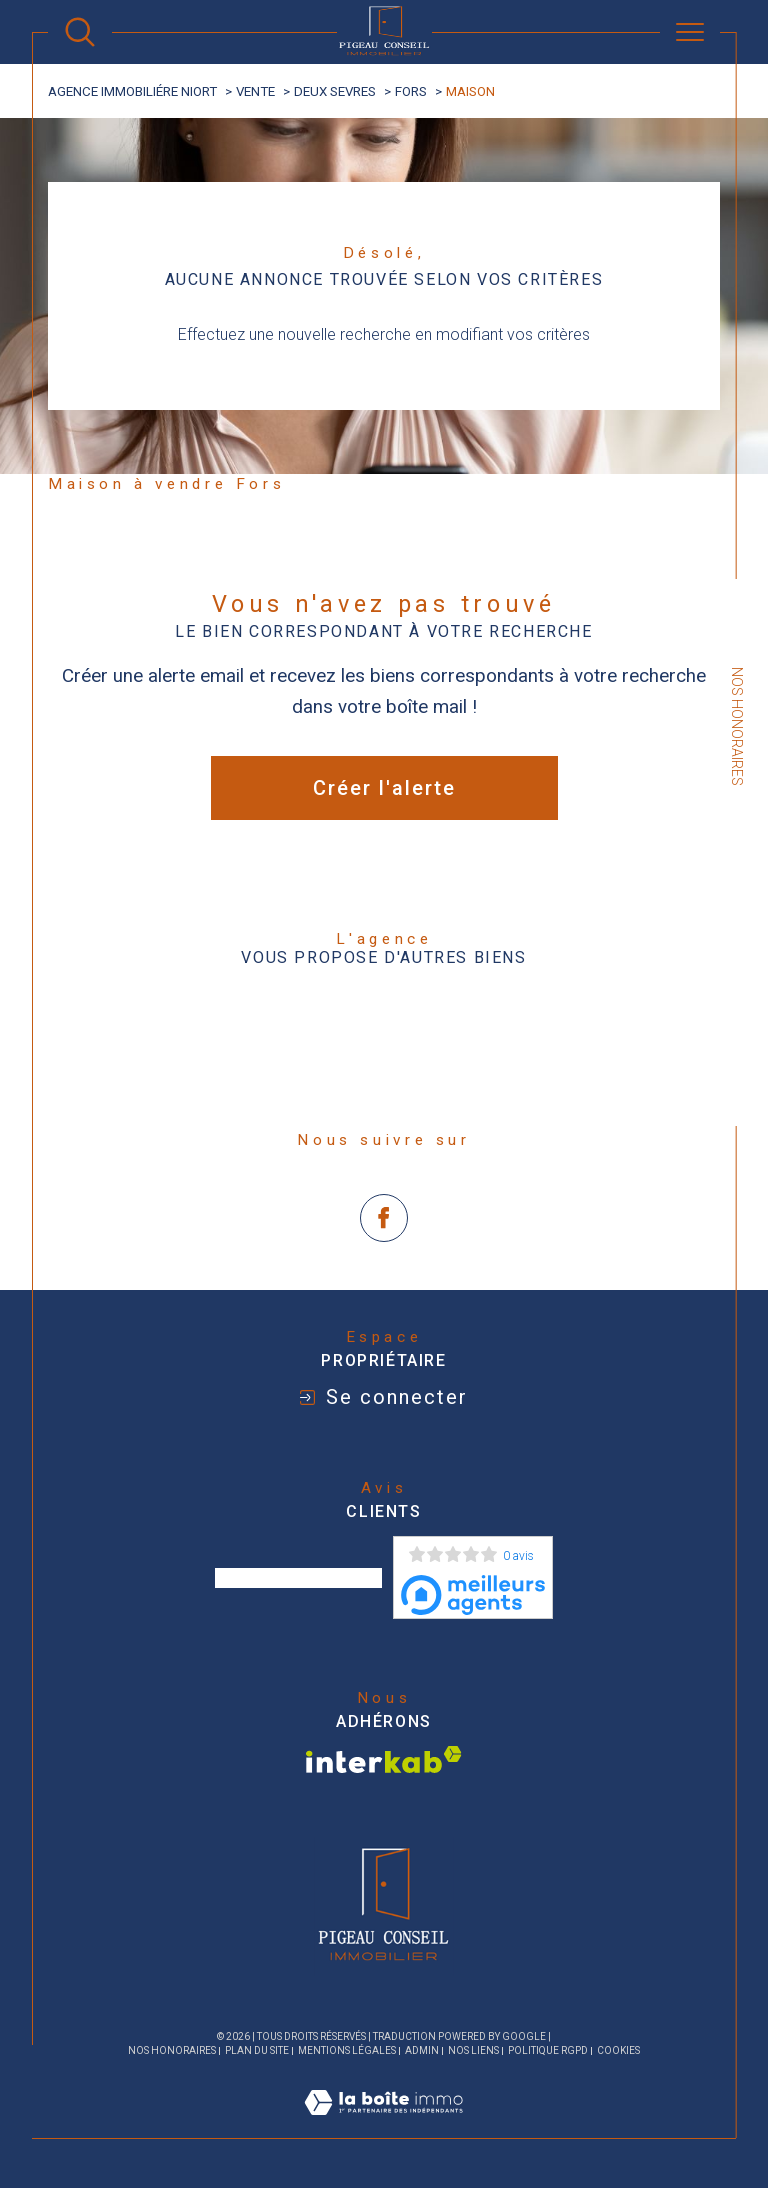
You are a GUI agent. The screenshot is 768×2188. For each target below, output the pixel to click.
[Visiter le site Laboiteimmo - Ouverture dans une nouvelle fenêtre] (383, 2125)
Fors (411, 91)
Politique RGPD (548, 2050)
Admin (422, 2050)
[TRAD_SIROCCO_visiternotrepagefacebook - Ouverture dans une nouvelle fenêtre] (384, 1218)
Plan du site (257, 2050)
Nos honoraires (172, 2050)
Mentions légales (347, 2050)
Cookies (618, 2050)
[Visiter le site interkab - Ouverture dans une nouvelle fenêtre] (384, 1759)
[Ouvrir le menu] (690, 32)
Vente (255, 91)
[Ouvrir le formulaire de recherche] (80, 32)
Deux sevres (335, 91)
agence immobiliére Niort (132, 91)
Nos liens (473, 2050)
